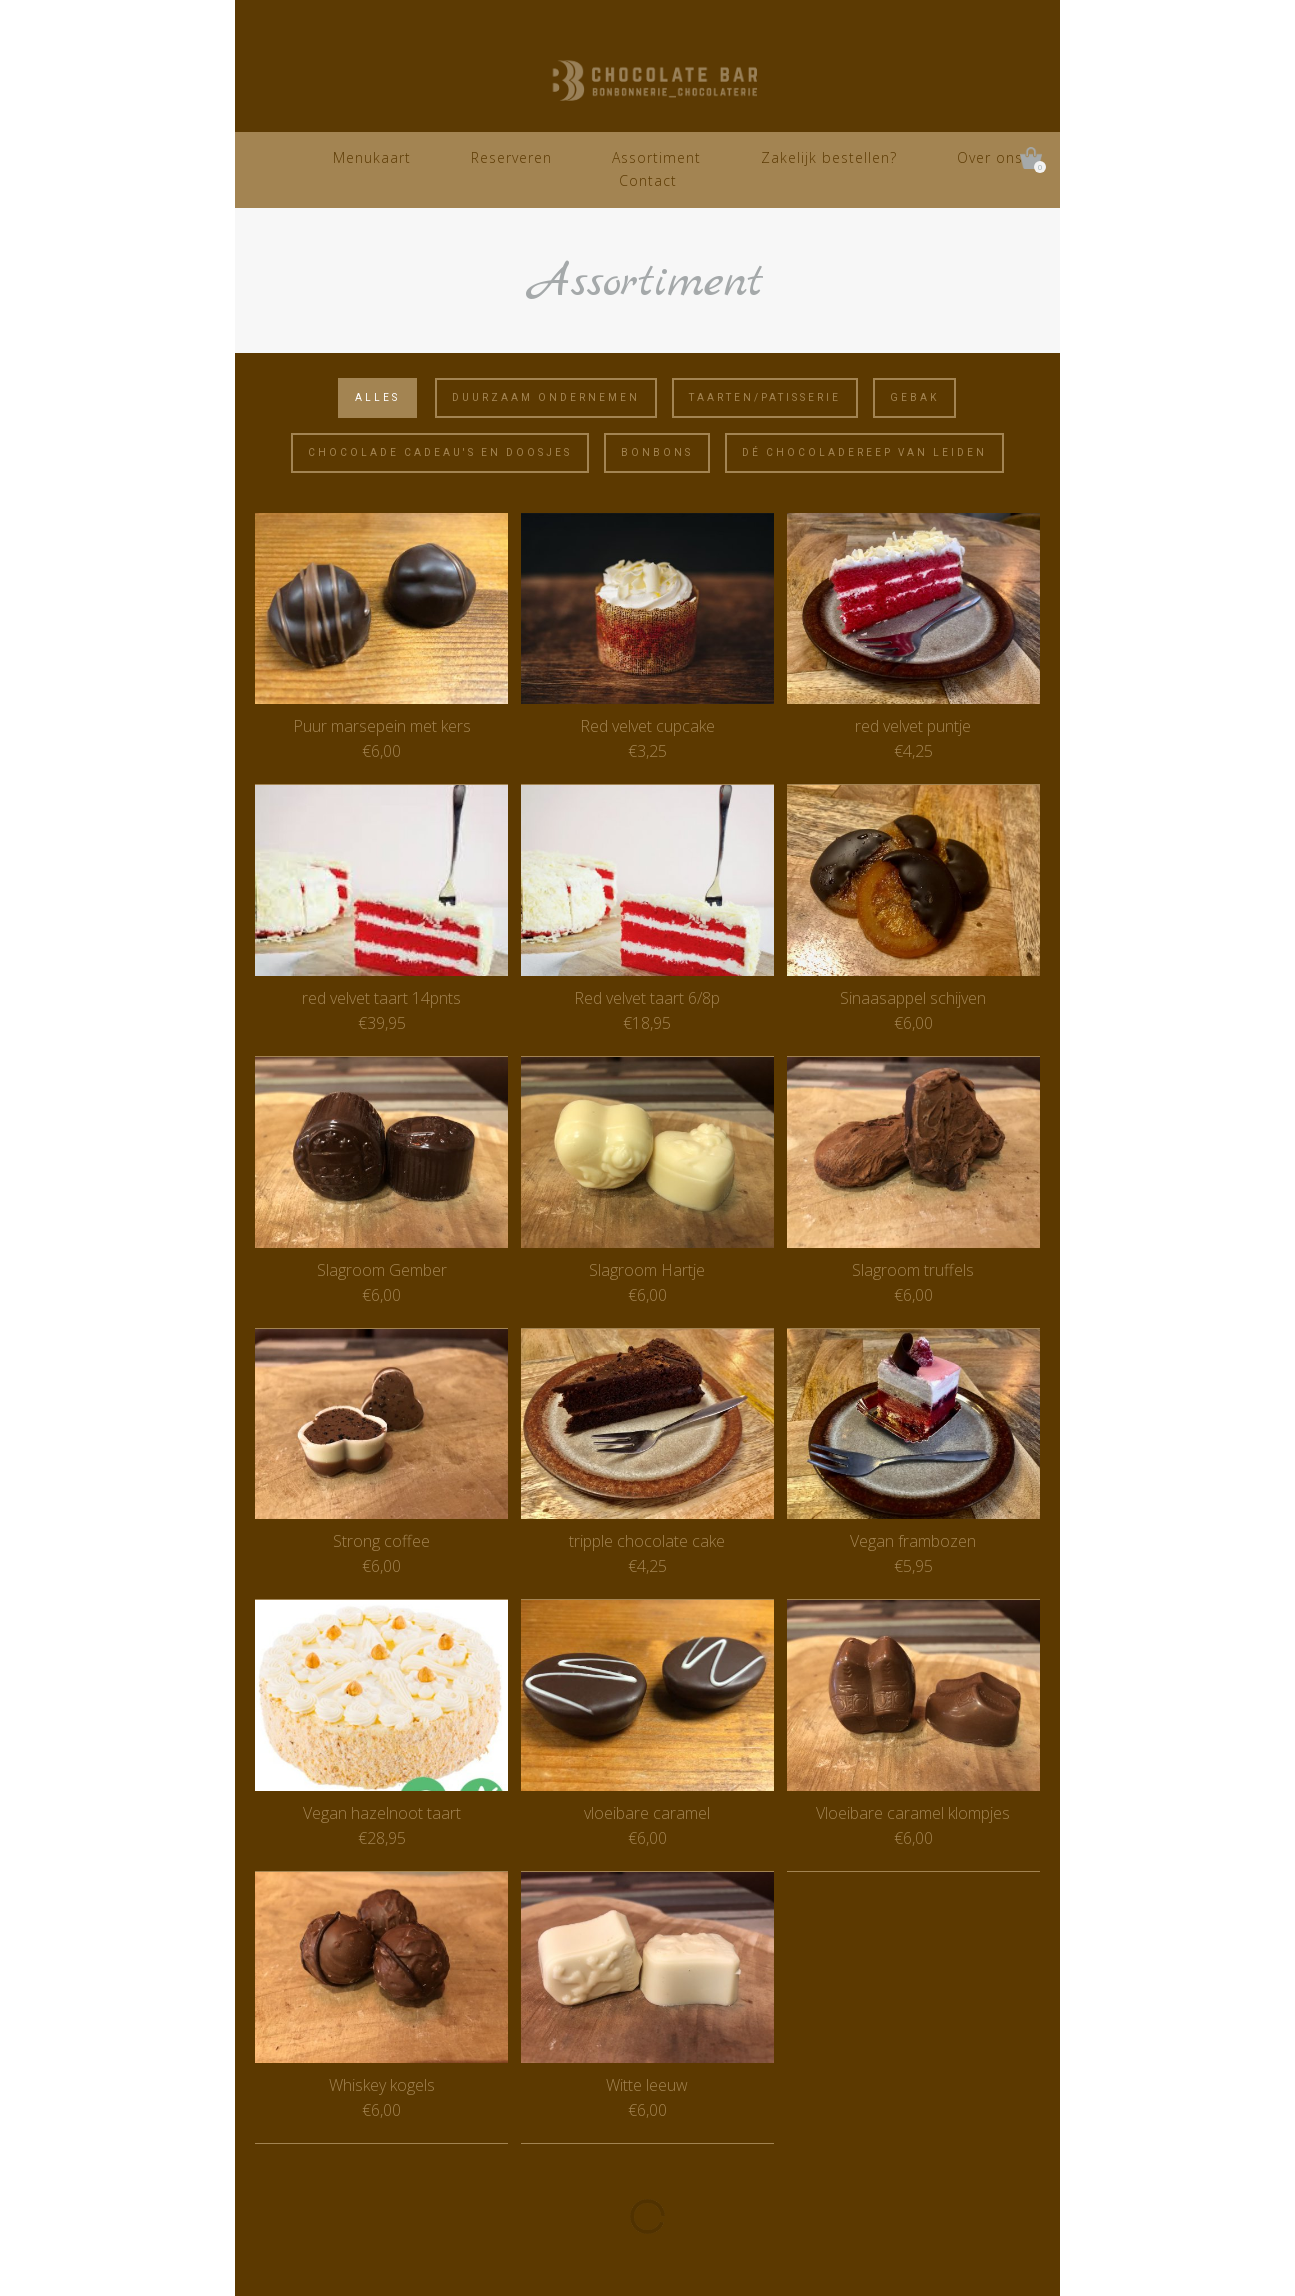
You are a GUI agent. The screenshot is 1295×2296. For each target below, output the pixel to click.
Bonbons (657, 452)
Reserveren (511, 157)
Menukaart (372, 157)
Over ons (990, 157)
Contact (648, 180)
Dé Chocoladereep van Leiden (864, 452)
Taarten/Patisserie (765, 397)
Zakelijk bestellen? (829, 157)
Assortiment (656, 157)
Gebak (914, 397)
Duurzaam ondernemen (546, 397)
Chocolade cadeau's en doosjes (440, 452)
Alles (377, 397)
